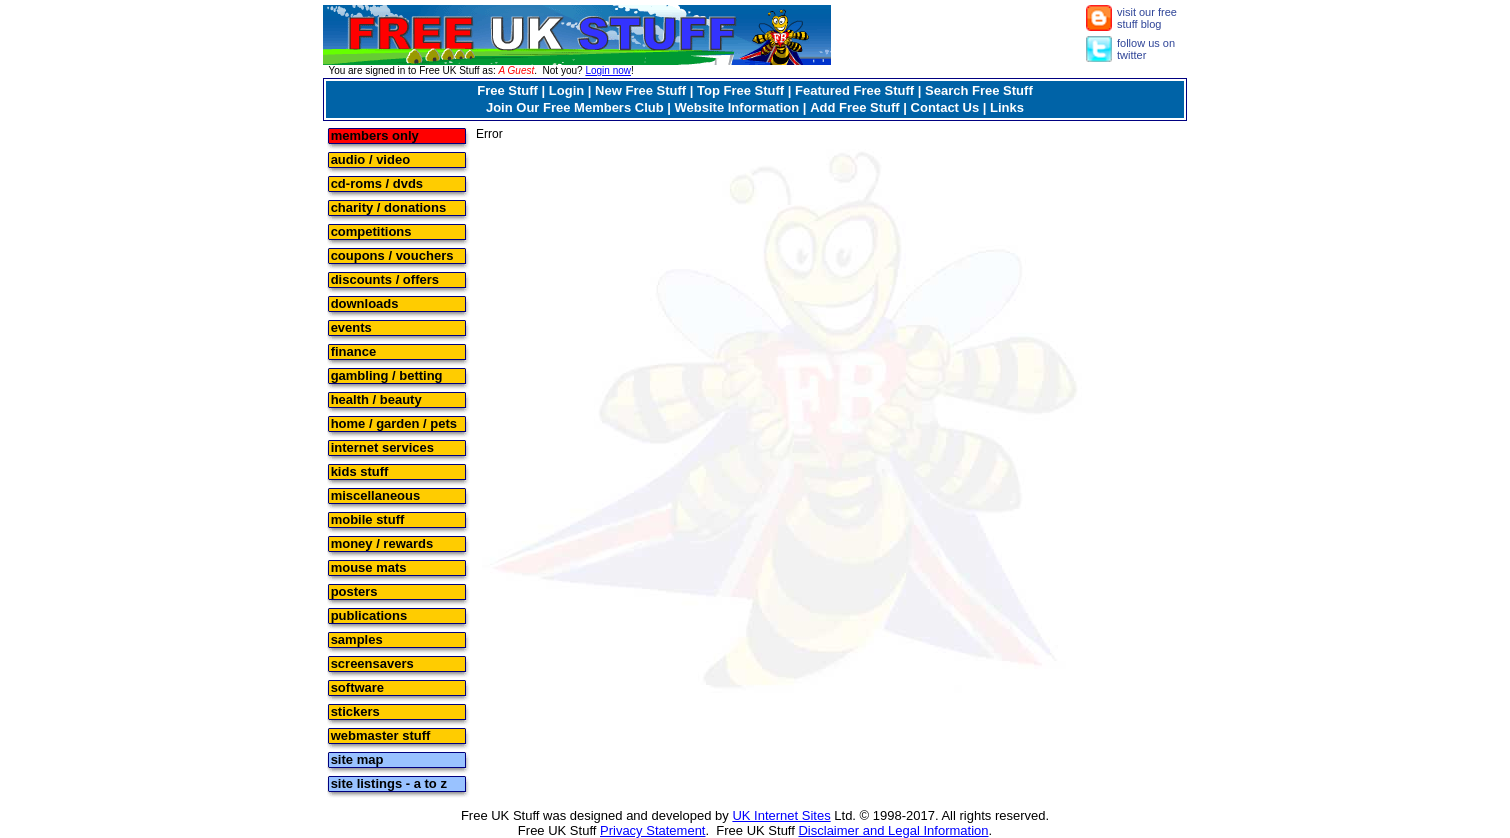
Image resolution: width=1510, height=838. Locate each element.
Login (566, 90)
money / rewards (382, 542)
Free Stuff (507, 90)
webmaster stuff (381, 734)
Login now (608, 70)
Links (1007, 107)
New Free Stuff (640, 90)
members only (375, 134)
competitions (371, 230)
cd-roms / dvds (377, 182)
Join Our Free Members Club (575, 107)
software (357, 686)
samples (357, 638)
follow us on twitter (1146, 49)
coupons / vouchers (392, 254)
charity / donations (389, 206)
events (351, 326)
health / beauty (376, 398)
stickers (355, 710)
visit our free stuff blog (1147, 18)
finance (354, 350)
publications (369, 614)
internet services (382, 446)
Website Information (737, 107)
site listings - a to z (389, 782)
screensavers (372, 662)
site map (357, 758)
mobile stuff (368, 518)
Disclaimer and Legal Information (893, 830)
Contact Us (945, 107)
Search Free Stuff (979, 90)
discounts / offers (385, 278)
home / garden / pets (394, 422)
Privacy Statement (653, 830)
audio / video (370, 158)
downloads (365, 302)
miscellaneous (376, 494)
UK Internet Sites (781, 815)
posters (354, 590)
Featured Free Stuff (854, 90)
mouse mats (369, 566)
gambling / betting (387, 374)
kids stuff (360, 470)
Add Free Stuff (855, 107)
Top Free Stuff (740, 90)
